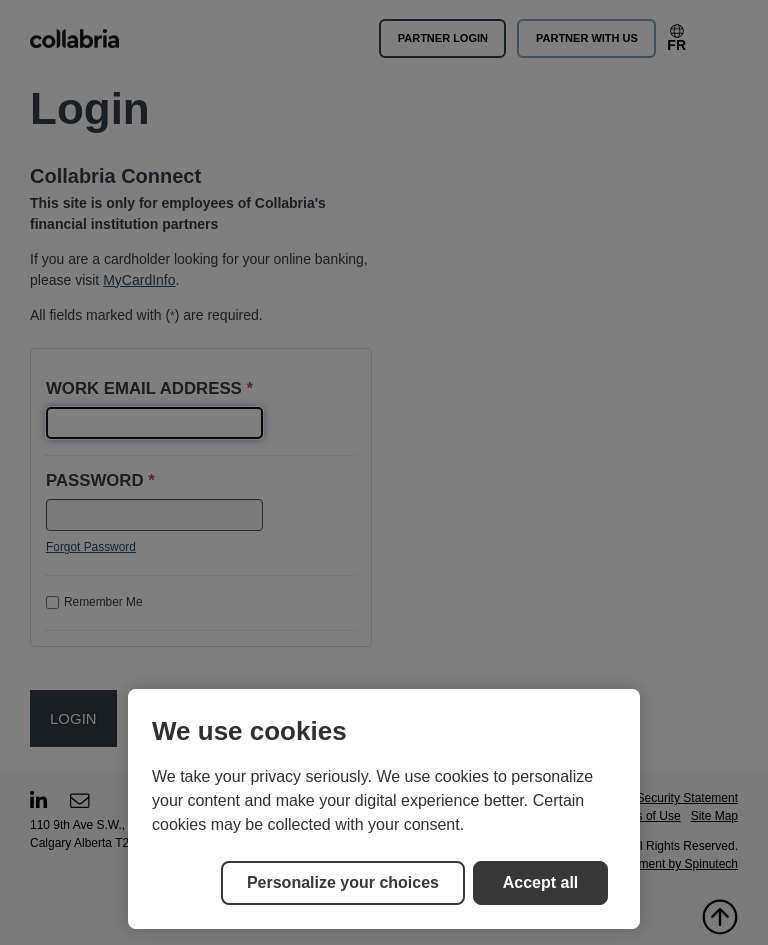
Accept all (541, 882)
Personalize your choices (343, 882)
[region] (384, 809)
